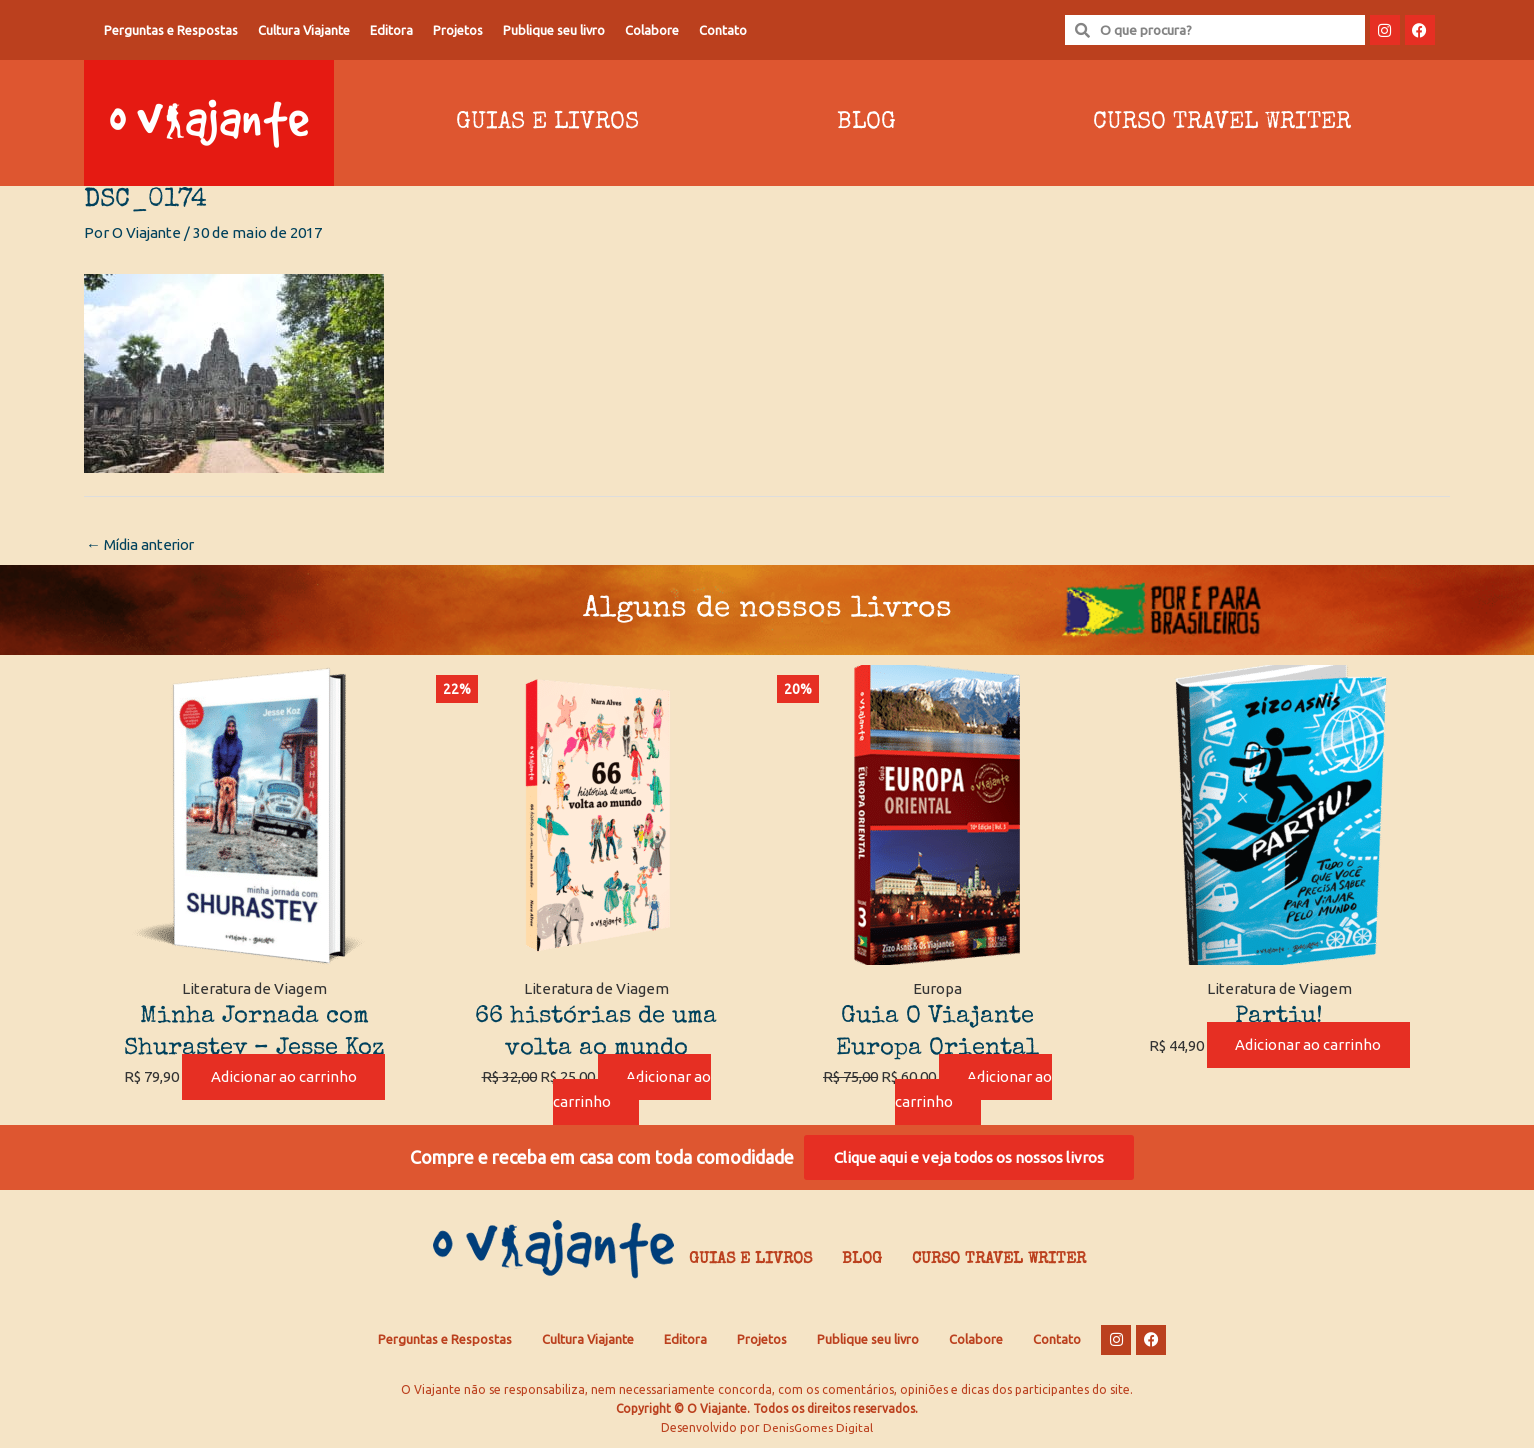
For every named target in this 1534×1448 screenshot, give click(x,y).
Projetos (458, 30)
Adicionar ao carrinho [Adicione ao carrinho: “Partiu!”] (1308, 1045)
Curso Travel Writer (1222, 123)
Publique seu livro (554, 30)
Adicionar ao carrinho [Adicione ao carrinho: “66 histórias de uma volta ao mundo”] (632, 1090)
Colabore (652, 30)
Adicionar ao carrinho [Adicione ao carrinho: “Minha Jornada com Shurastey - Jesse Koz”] (284, 1077)
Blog (866, 123)
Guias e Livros (547, 123)
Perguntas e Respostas (171, 30)
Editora (391, 30)
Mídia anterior (143, 544)
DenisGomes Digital (818, 1428)
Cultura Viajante (304, 30)
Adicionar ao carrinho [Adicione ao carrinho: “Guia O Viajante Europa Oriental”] (974, 1090)
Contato (723, 30)
